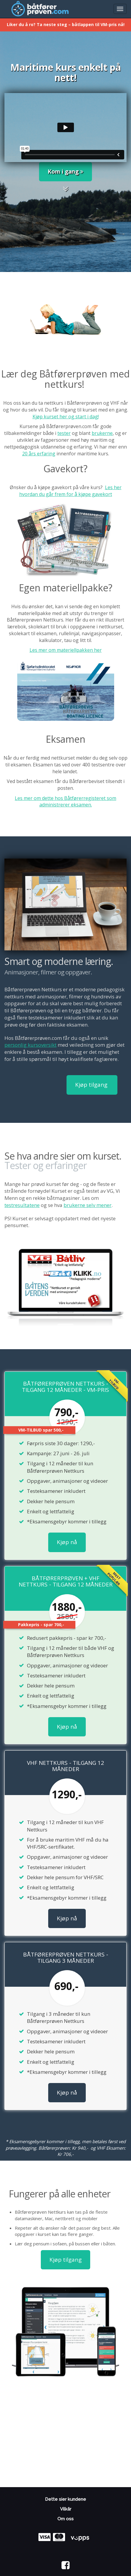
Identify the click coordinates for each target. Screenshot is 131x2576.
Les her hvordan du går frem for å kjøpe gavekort (70, 490)
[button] (65, 190)
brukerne (102, 433)
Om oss (65, 2518)
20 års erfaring (38, 453)
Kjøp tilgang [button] (92, 1084)
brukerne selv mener (87, 1205)
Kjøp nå (67, 1542)
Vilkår (65, 2509)
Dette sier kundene (65, 2499)
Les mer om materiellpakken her (66, 650)
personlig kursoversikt (30, 1044)
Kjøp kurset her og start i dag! (66, 416)
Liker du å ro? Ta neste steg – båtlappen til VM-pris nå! (65, 24)
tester (64, 433)
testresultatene (22, 1205)
